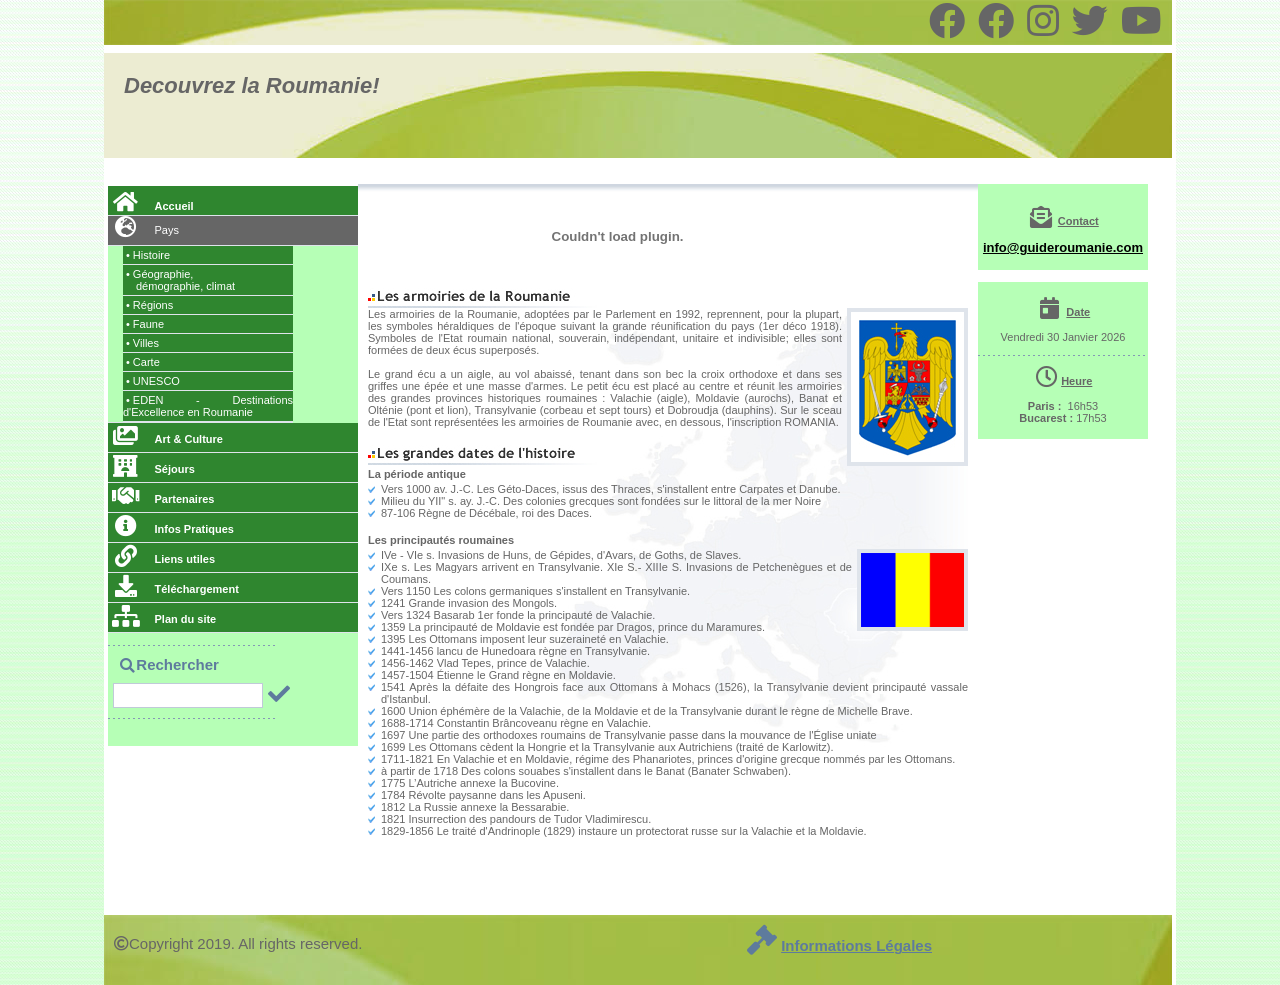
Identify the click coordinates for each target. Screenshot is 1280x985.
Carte (143, 362)
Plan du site (164, 619)
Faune (145, 324)
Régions (149, 305)
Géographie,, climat (180, 280)
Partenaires (163, 499)
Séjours (153, 469)
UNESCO (153, 381)
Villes (142, 343)
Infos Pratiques (173, 529)
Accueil (153, 206)
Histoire (148, 255)
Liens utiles (163, 559)
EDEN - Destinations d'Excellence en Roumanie (208, 406)
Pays (145, 230)
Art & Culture (167, 439)
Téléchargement (175, 589)
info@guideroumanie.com (1063, 247)
